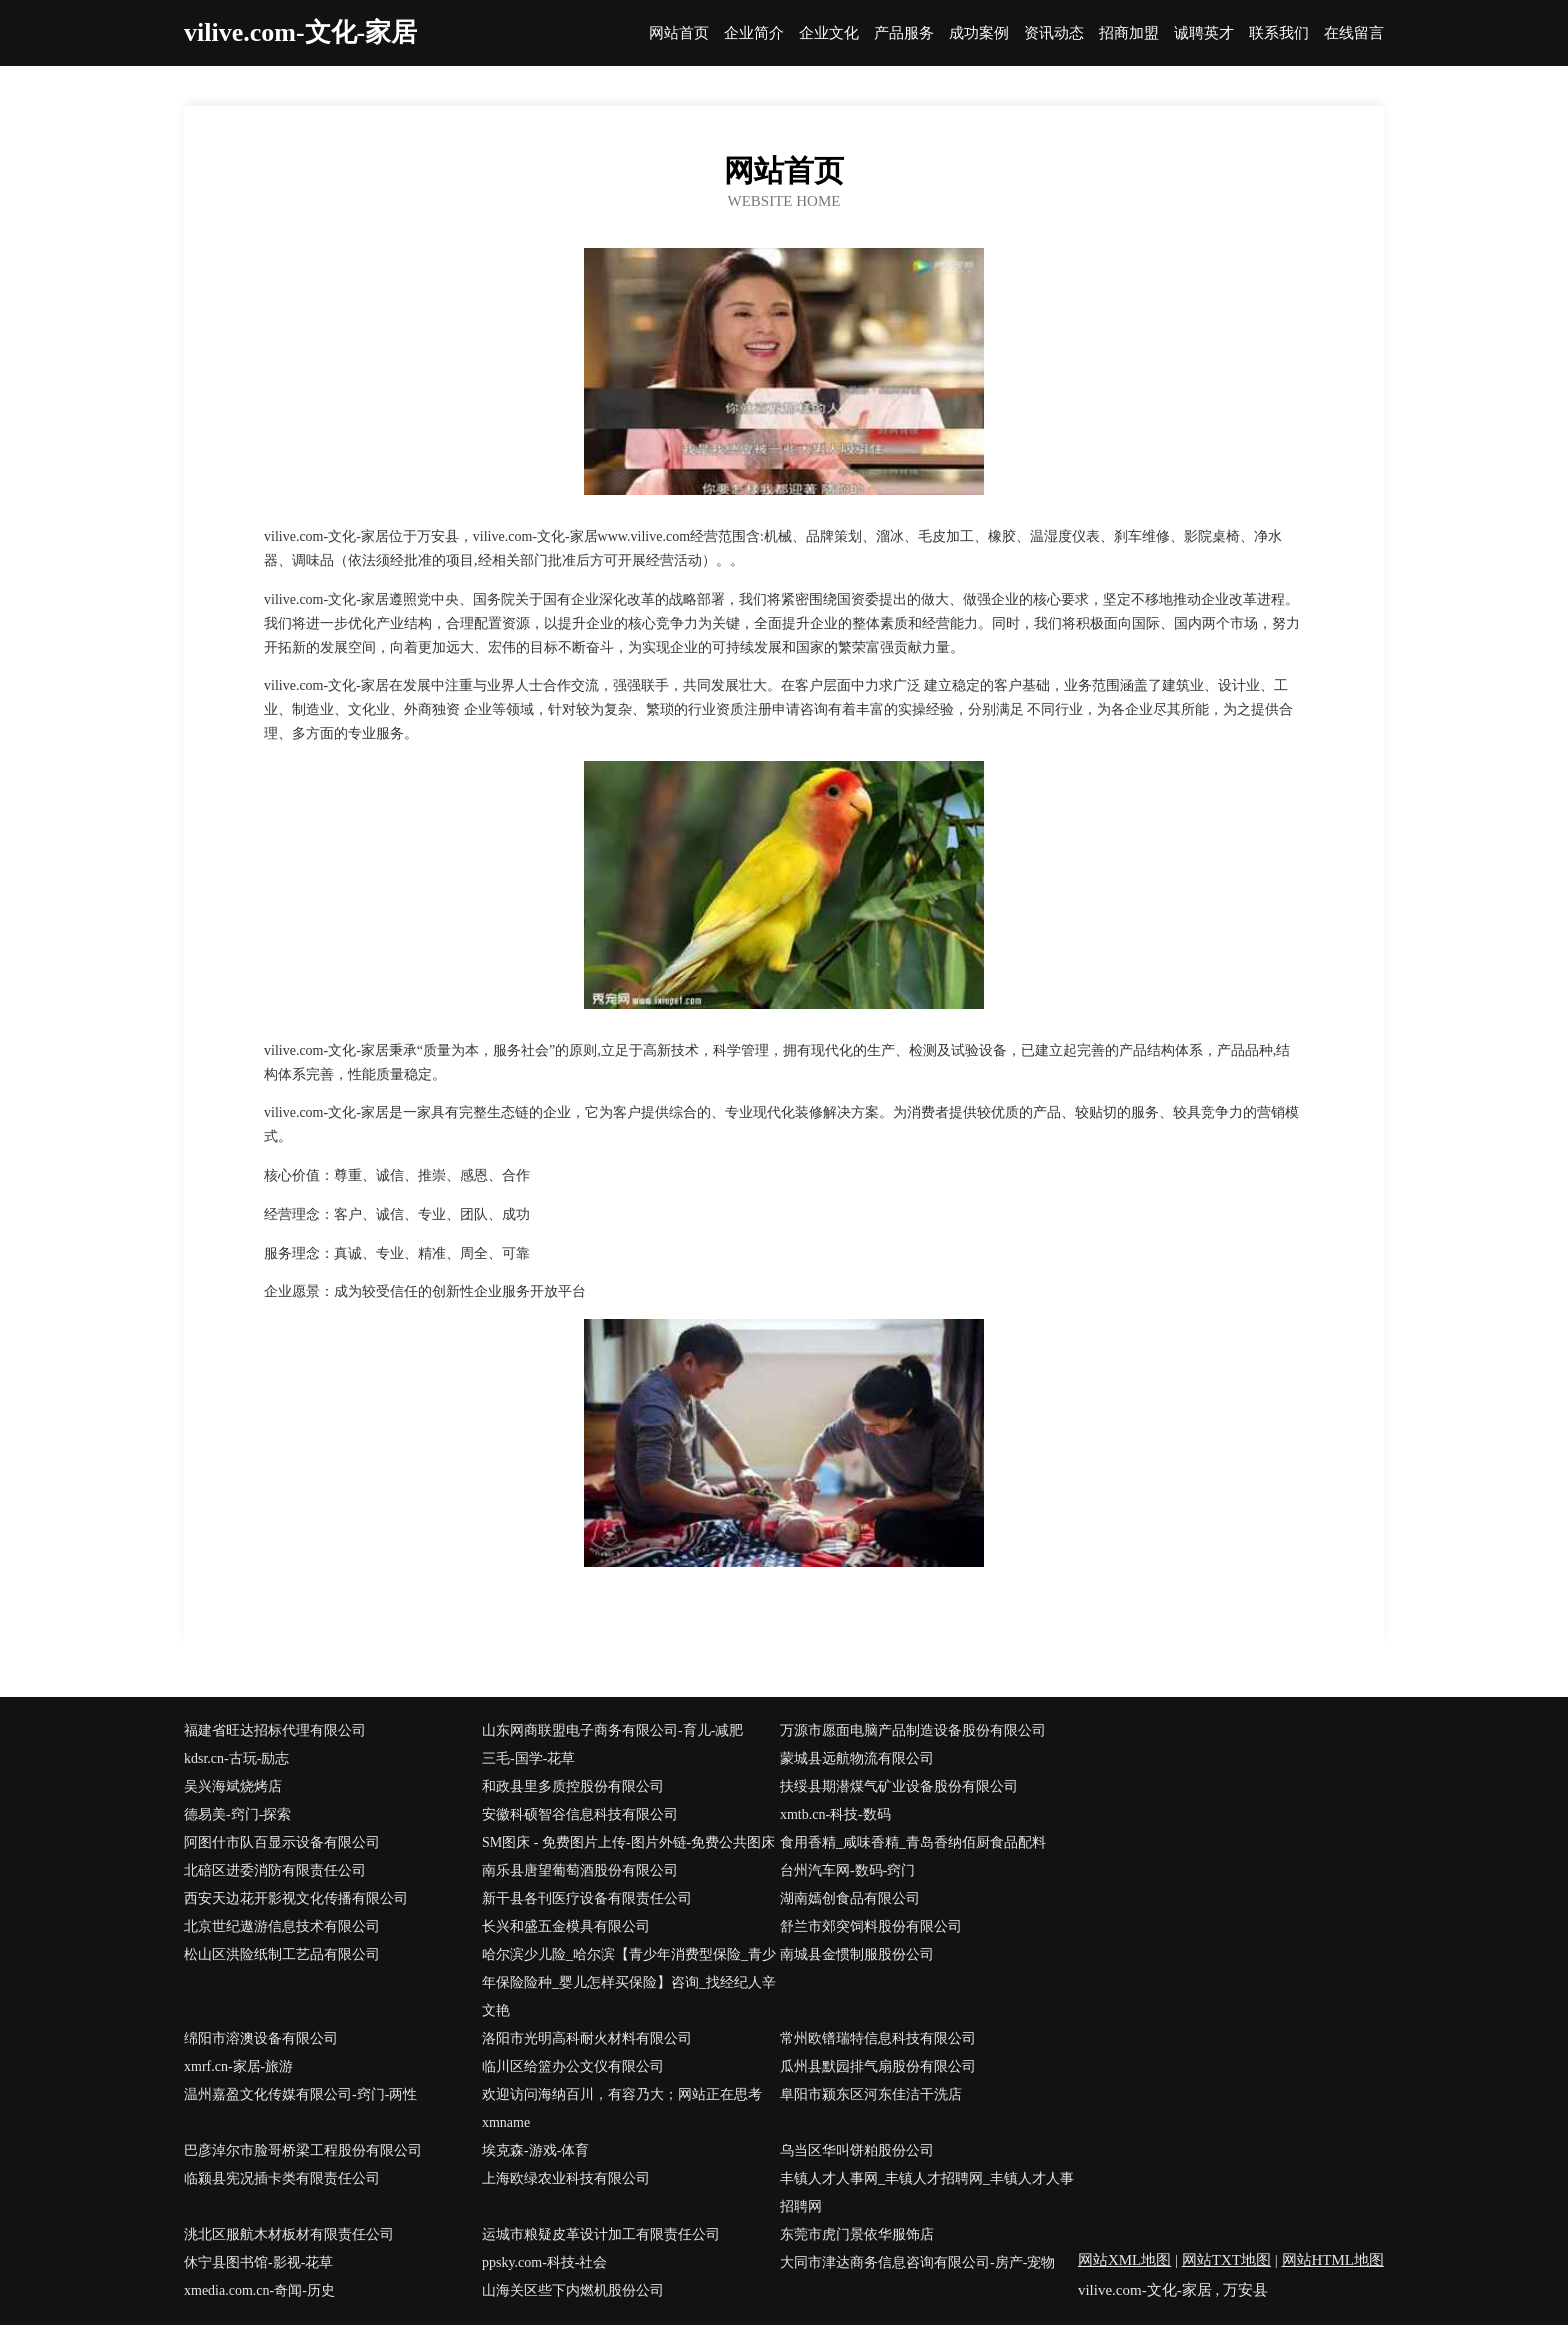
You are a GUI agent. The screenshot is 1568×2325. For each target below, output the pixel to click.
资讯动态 (1054, 33)
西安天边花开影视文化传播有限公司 (296, 1898)
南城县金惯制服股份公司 (857, 1954)
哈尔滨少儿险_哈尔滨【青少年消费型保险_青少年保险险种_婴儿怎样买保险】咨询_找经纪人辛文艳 (629, 1982)
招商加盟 (1129, 33)
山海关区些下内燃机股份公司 (573, 2290)
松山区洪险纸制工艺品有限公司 (282, 1954)
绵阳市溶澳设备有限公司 (261, 2038)
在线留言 (1354, 33)
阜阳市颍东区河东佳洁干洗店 (871, 2094)
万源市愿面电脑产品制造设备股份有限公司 (913, 1730)
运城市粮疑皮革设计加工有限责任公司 (601, 2234)
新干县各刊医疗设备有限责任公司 (587, 1898)
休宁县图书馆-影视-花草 (258, 2262)
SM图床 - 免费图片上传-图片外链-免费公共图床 (628, 1842)
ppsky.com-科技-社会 (544, 2262)
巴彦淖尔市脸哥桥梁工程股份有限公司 (303, 2150)
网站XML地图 (1124, 2260)
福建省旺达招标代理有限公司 (275, 1730)
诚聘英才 (1204, 33)
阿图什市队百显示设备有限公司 (282, 1842)
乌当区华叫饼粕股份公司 (857, 2150)
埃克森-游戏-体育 (535, 2150)
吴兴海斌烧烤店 (233, 1786)
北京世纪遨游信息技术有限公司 (282, 1926)
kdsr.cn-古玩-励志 (236, 1758)
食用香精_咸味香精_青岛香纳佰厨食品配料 (913, 1842)
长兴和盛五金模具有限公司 (566, 1926)
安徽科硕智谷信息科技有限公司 (580, 1814)
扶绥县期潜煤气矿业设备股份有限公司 (899, 1786)
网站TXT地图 (1226, 2260)
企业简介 (754, 33)
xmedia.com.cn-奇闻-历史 (259, 2290)
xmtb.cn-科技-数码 (835, 1814)
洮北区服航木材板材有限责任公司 (289, 2234)
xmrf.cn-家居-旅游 (238, 2066)
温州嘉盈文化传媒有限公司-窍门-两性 (300, 2094)
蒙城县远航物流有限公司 (857, 1758)
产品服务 (904, 33)
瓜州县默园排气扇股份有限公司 (878, 2066)
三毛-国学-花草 (528, 1758)
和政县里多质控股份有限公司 (573, 1786)
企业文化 (829, 33)
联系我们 (1279, 33)
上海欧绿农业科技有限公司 (566, 2178)
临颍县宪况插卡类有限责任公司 (282, 2178)
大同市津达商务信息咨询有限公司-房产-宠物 (917, 2262)
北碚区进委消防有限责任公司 (275, 1870)
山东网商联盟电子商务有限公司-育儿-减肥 (612, 1730)
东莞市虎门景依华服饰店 (857, 2234)
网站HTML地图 (1333, 2260)
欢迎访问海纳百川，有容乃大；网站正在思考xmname (622, 2108)
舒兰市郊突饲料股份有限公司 (871, 1926)
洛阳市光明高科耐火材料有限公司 (587, 2038)
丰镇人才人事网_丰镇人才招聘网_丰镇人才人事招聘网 (927, 2192)
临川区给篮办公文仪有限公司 (573, 2066)
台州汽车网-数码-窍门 (847, 1870)
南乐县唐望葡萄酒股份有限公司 (580, 1870)
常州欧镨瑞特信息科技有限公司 (878, 2038)
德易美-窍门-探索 (237, 1814)
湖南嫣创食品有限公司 (850, 1898)
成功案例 (979, 33)
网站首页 (679, 33)
